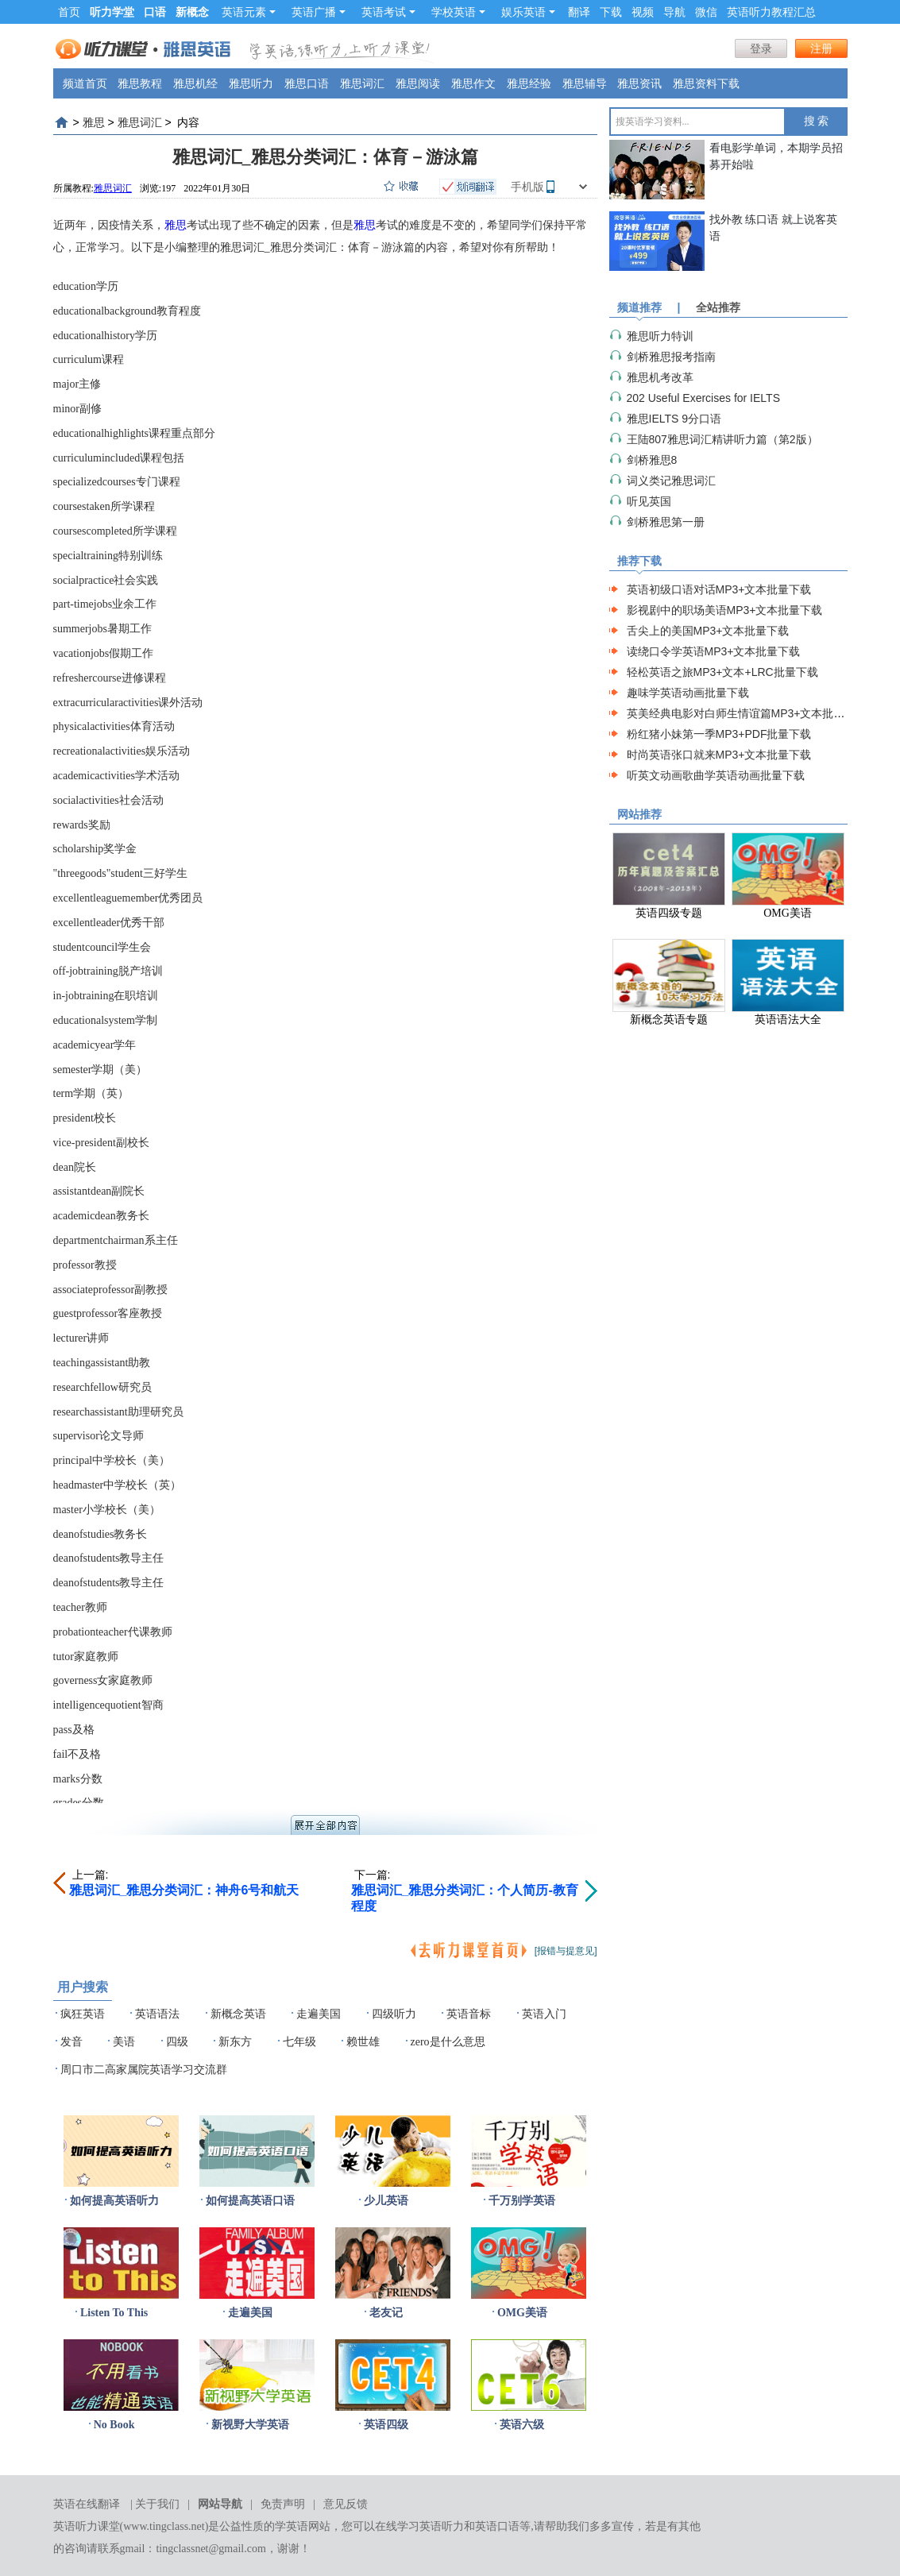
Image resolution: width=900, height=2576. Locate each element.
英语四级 (386, 2425)
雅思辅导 (584, 83)
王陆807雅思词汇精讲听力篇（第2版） (722, 439)
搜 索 (816, 121)
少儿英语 (386, 2201)
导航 (674, 12)
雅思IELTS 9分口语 (674, 418)
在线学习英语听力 (419, 2526)
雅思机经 (195, 83)
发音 (71, 2042)
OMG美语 (522, 2313)
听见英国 (649, 501)
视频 (643, 12)
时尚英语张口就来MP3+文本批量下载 (719, 754)
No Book (114, 2425)
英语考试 (388, 12)
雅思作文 (473, 83)
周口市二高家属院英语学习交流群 (143, 2070)
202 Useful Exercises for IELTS (703, 398)
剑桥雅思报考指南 (671, 356)
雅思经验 (529, 83)
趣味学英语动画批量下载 (688, 692)
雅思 (94, 122)
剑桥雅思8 (652, 460)
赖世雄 (363, 2042)
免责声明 (283, 2504)
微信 (706, 12)
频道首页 (85, 83)
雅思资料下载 (706, 83)
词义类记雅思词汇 (671, 480)
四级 (177, 2042)
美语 (124, 2042)
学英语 (291, 2526)
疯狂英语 (82, 2014)
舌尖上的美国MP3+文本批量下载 (708, 630)
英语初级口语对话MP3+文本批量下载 (719, 589)
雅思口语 (306, 83)
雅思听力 (251, 83)
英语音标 (468, 2014)
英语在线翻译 (86, 2504)
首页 (69, 12)
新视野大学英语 (250, 2425)
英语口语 (497, 2526)
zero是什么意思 (448, 2042)
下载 (611, 12)
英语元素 (249, 12)
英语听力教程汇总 (771, 12)
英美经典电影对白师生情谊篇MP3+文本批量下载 (747, 713)
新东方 (235, 2042)
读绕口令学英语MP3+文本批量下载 (714, 651)
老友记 (386, 2313)
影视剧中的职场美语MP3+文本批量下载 (725, 610)
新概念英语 (238, 2014)
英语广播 (319, 12)
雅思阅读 (418, 83)
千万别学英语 (522, 2201)
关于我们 (157, 2504)
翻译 (579, 12)
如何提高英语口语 (250, 2201)
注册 (821, 48)
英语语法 (157, 2014)
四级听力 (394, 2014)
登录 (761, 48)
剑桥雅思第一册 (666, 522)
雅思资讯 (639, 83)
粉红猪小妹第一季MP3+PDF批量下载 (719, 734)
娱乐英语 (528, 12)
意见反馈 (345, 2504)
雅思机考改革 (660, 377)
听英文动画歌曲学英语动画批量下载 (716, 775)
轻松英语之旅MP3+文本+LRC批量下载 (722, 672)
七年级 (299, 2042)
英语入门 (544, 2014)
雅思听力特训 (660, 336)
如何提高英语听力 (114, 2201)
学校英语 (458, 12)
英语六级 (522, 2425)
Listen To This (114, 2313)
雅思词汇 (362, 83)
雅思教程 (140, 83)
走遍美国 (318, 2014)
